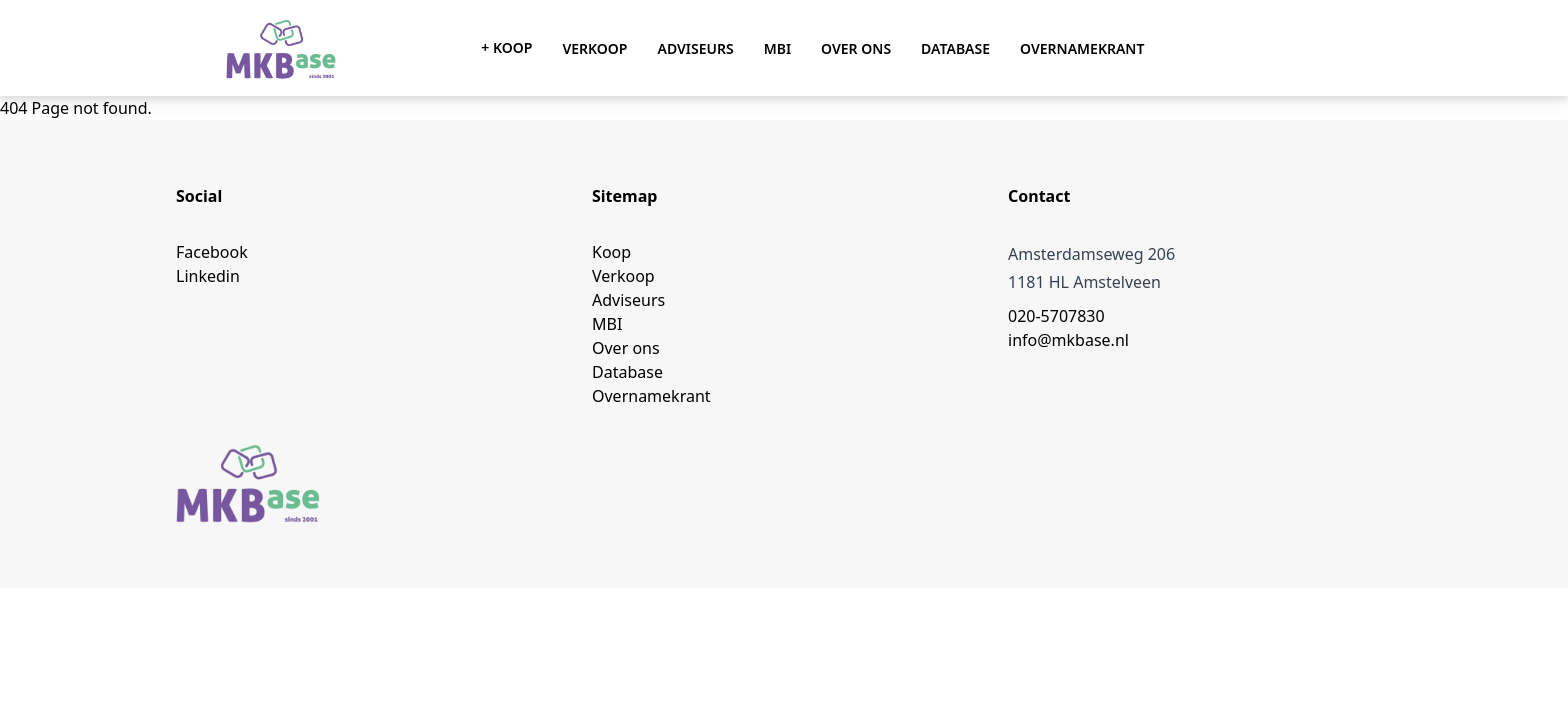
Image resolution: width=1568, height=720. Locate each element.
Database (955, 48)
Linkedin (208, 276)
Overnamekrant (1082, 48)
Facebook (212, 252)
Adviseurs (695, 48)
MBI (777, 48)
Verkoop (594, 48)
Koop (611, 252)
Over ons (856, 48)
